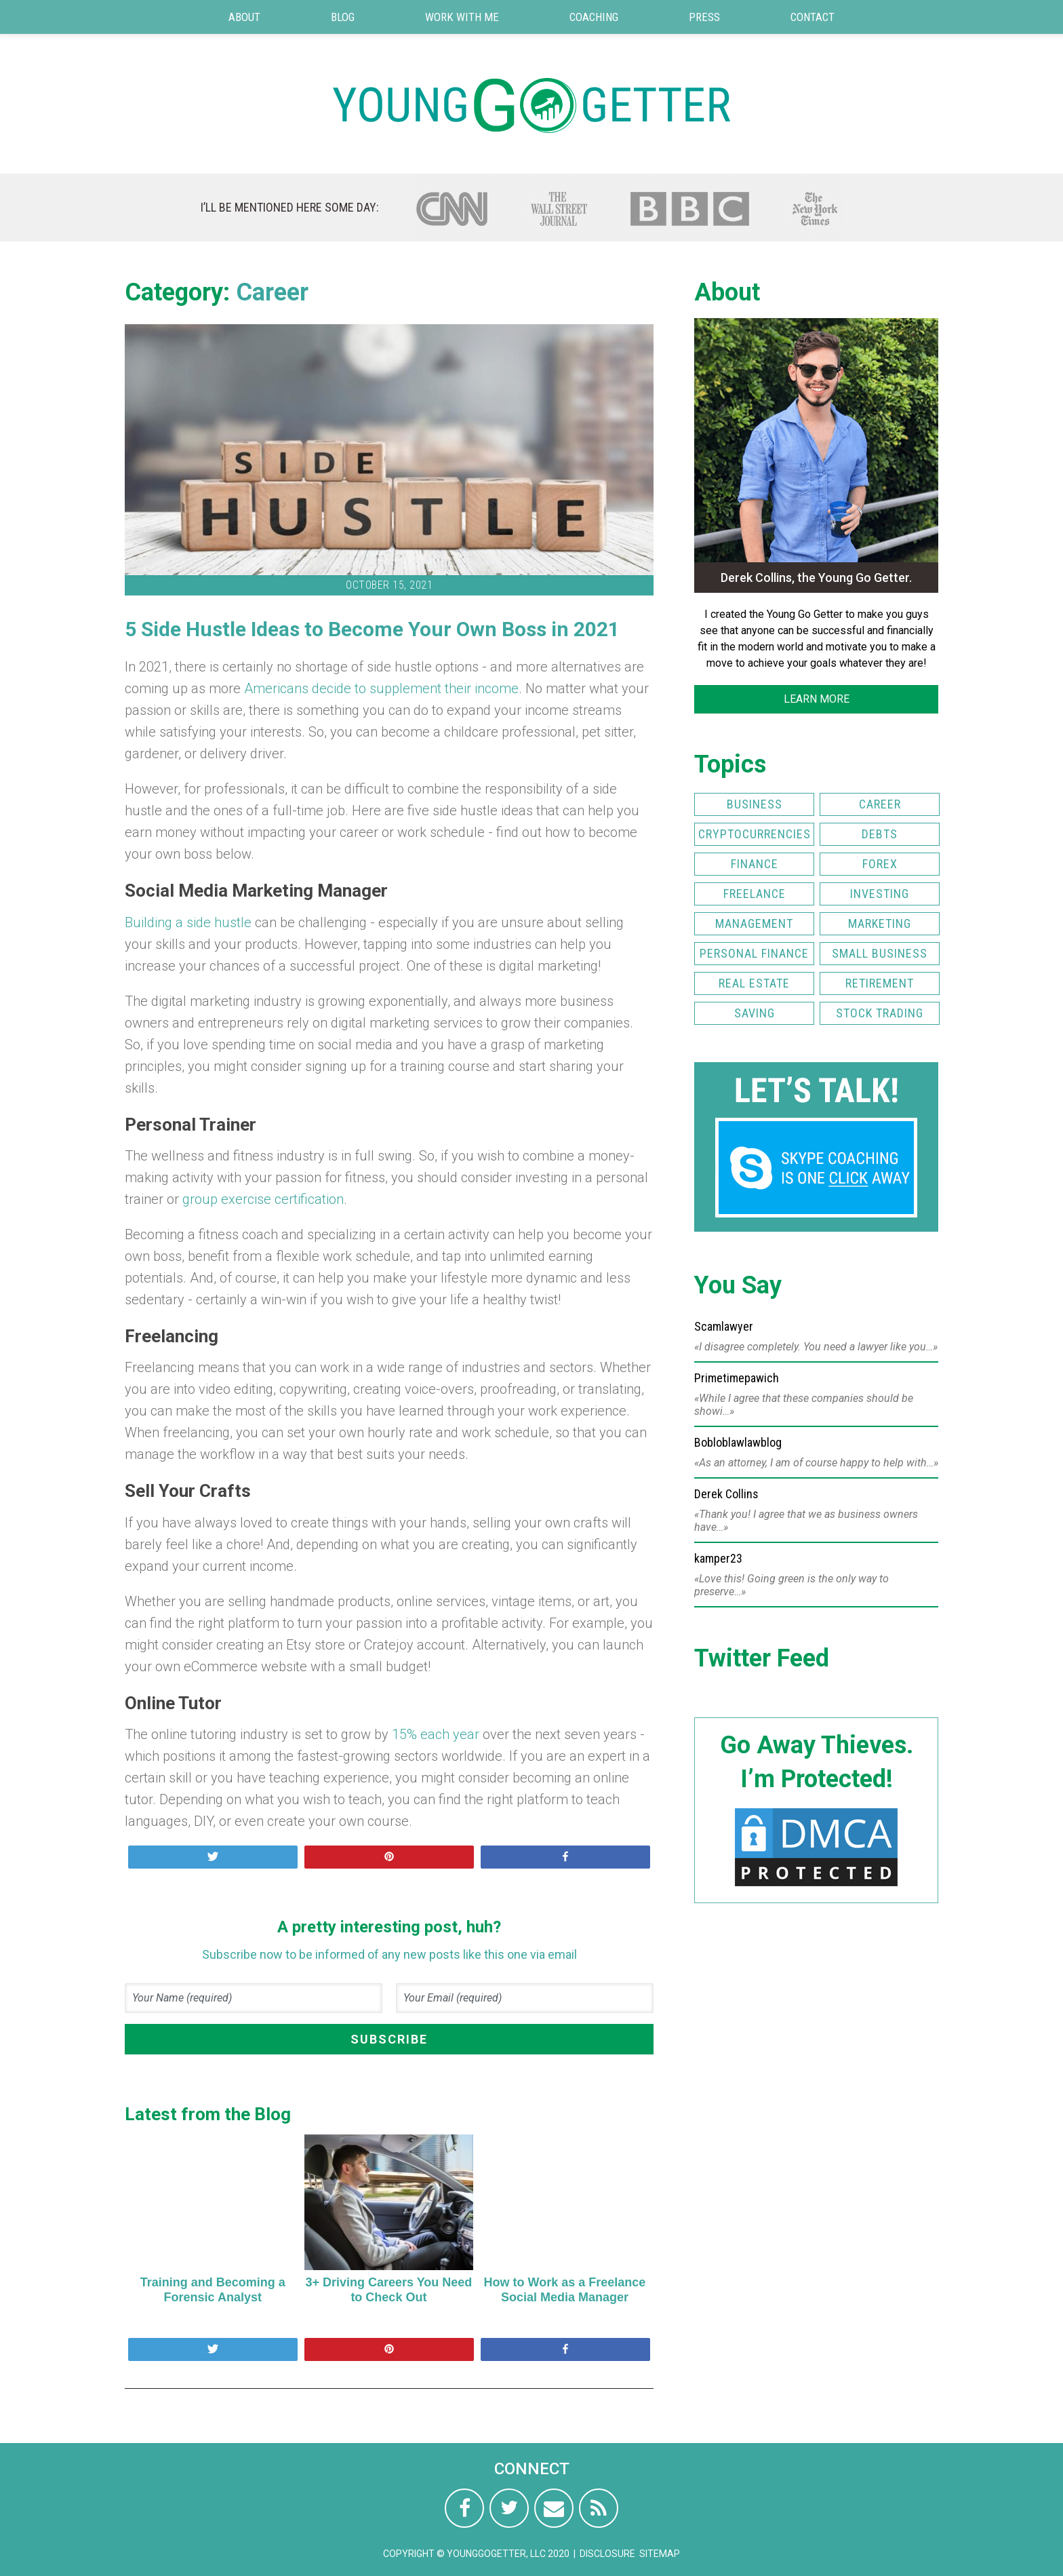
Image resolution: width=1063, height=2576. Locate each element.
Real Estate (754, 983)
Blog (343, 17)
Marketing (879, 923)
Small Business (879, 953)
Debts (880, 834)
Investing (879, 893)
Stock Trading (879, 1013)
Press (704, 17)
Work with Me (462, 17)
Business (754, 804)
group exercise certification (263, 1199)
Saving (754, 1013)
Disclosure (607, 2553)
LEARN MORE (816, 698)
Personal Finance (754, 953)
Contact (812, 17)
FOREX (880, 864)
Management (754, 923)
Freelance (754, 893)
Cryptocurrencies (754, 834)
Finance (754, 864)
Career (272, 292)
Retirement (879, 983)
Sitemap (659, 2553)
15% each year (437, 1734)
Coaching (593, 17)
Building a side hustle (188, 922)
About (244, 17)
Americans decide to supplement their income (381, 688)
